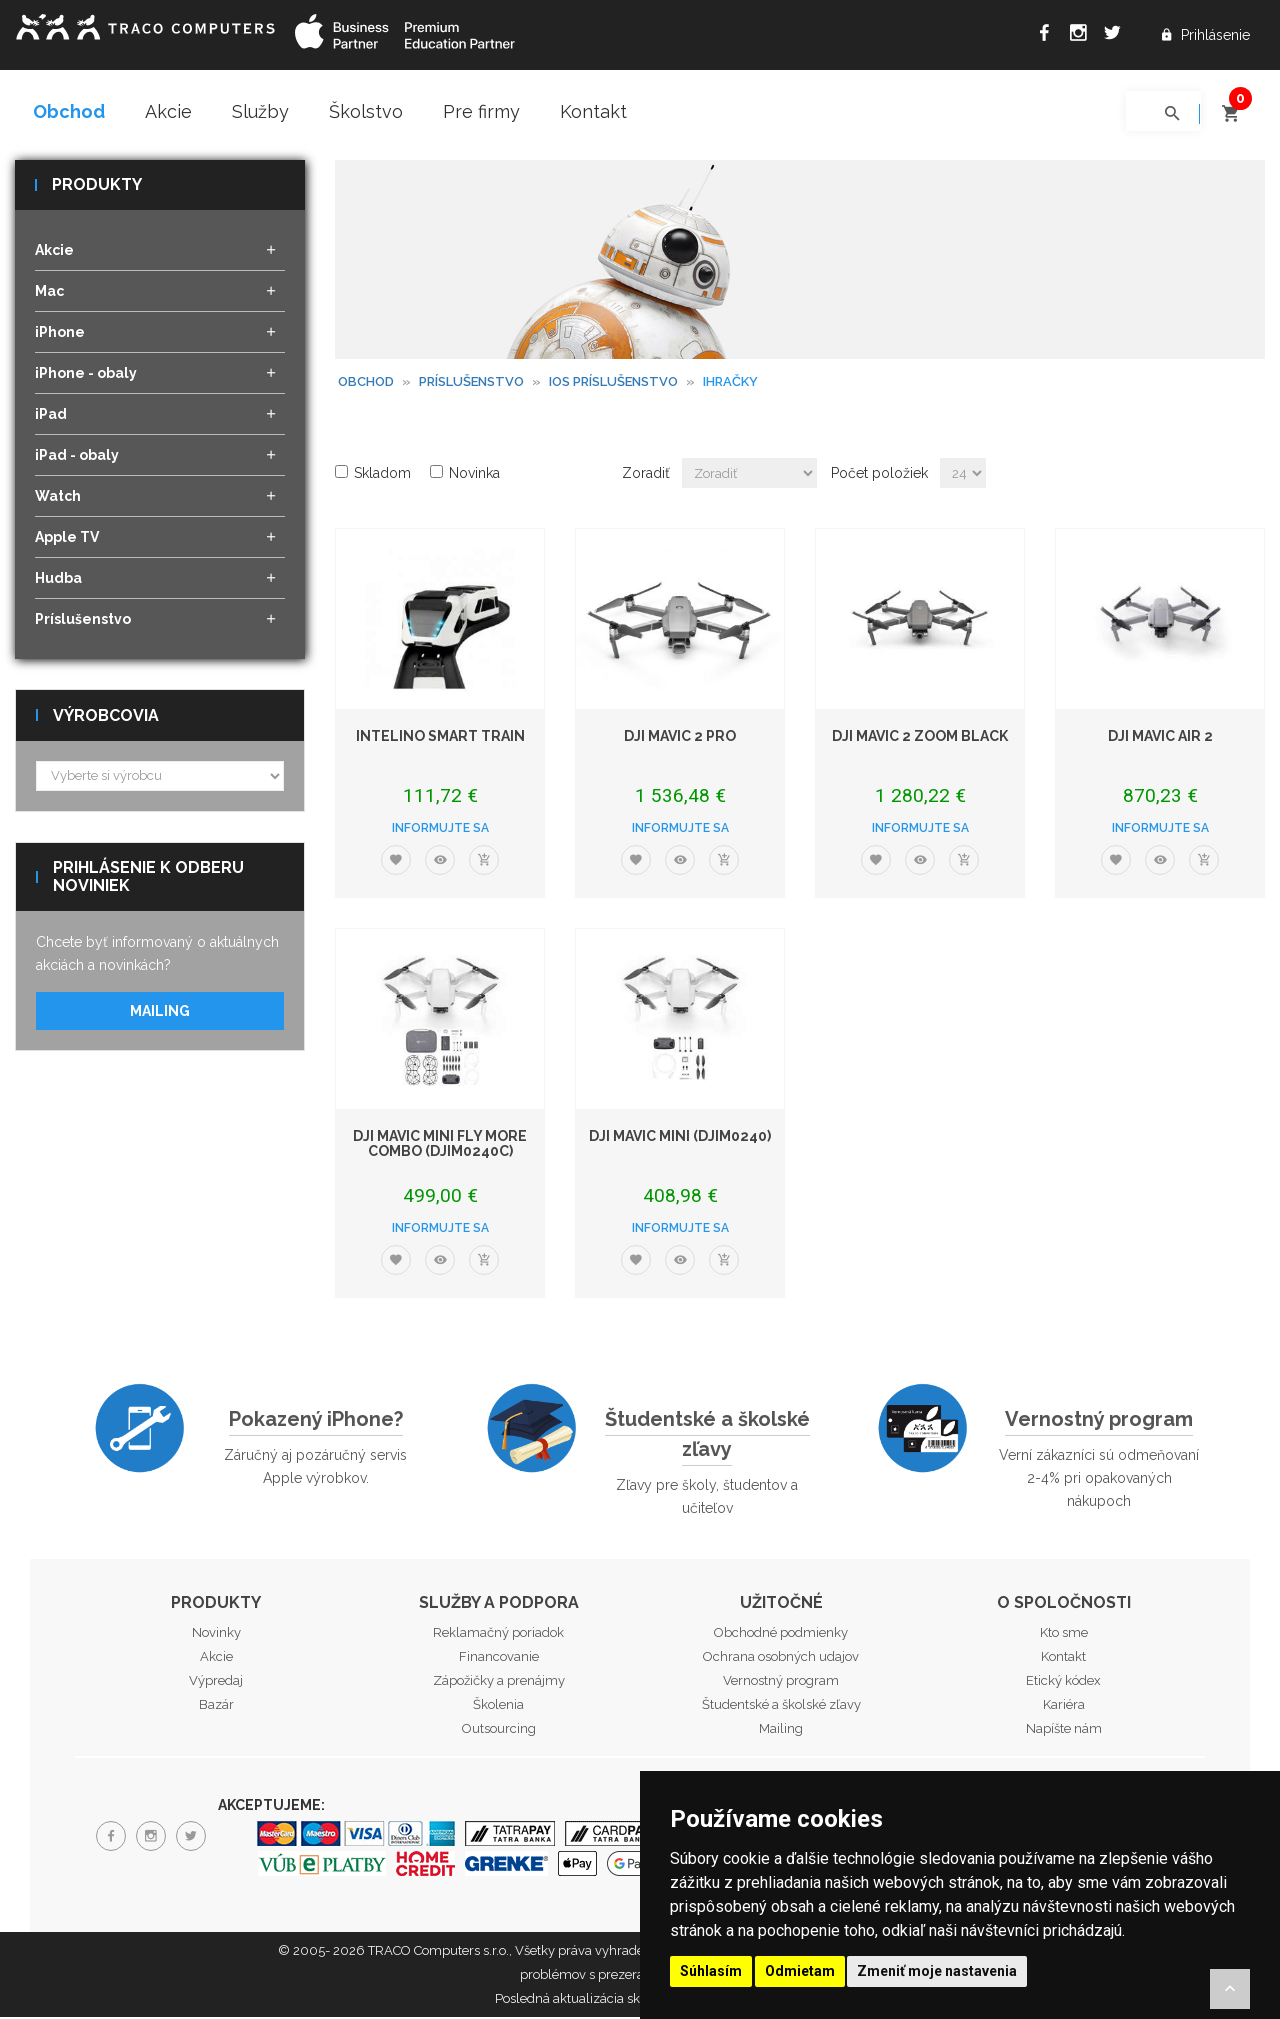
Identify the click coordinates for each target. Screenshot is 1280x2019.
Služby (260, 111)
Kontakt (593, 111)
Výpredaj (216, 1682)
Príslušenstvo (471, 382)
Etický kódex (1063, 1682)
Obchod (69, 111)
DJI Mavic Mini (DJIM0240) (680, 1137)
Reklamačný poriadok (498, 1634)
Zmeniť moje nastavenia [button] (937, 1971)
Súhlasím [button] (711, 1971)
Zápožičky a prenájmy (499, 1682)
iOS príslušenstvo (613, 382)
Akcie (168, 111)
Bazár (216, 1706)
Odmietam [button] (800, 1971)
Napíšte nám (1064, 1730)
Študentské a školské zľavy (707, 1435)
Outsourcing (499, 1730)
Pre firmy (481, 111)
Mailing (160, 1012)
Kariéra (1064, 1706)
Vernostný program (1099, 1420)
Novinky (216, 1634)
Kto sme (1064, 1634)
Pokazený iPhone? (316, 1420)
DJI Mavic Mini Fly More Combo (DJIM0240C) (440, 1144)
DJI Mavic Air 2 (1160, 737)
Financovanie (499, 1658)
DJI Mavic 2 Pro (680, 737)
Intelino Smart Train (440, 737)
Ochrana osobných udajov (781, 1658)
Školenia (498, 1706)
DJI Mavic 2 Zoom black (920, 737)
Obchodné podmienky (781, 1634)
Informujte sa (440, 829)
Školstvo (366, 111)
